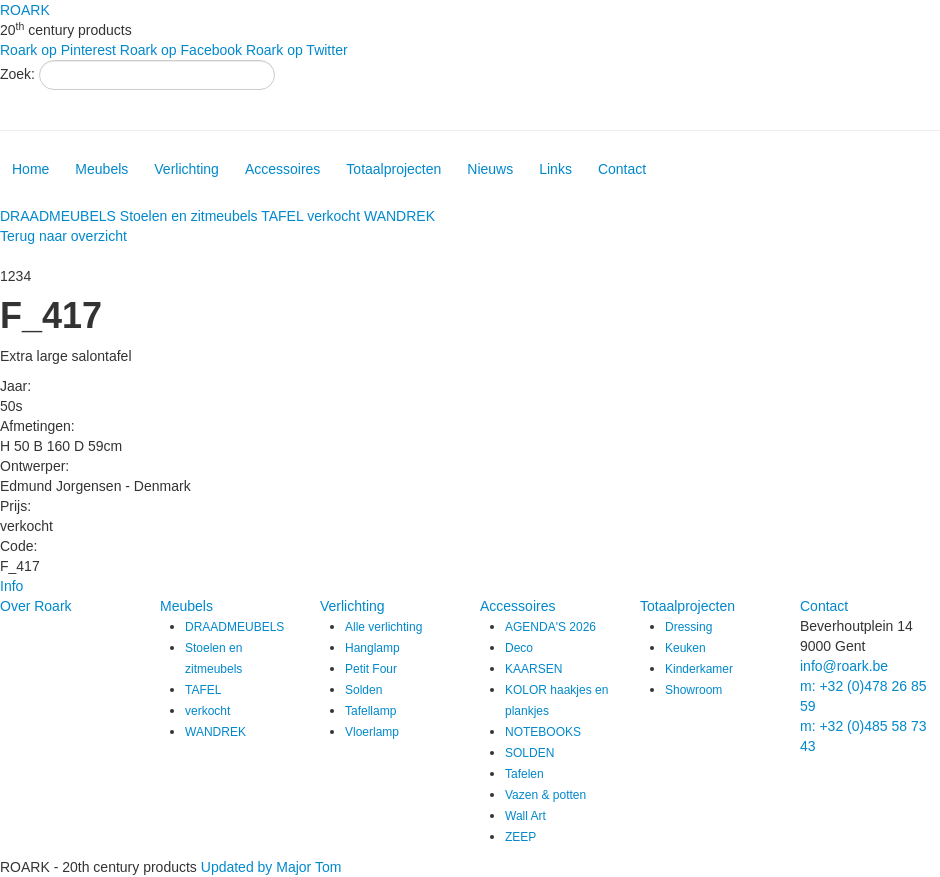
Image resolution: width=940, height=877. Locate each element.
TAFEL (282, 216)
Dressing (688, 627)
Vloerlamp (372, 732)
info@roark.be (844, 666)
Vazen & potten (545, 795)
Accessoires (282, 169)
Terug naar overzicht (63, 236)
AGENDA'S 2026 (550, 627)
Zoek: (17, 74)
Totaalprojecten (393, 169)
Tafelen (524, 774)
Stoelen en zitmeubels (189, 216)
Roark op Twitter (297, 50)
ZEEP (520, 837)
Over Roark (36, 606)
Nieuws (490, 169)
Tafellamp (370, 711)
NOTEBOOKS (543, 732)
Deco (519, 648)
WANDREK (399, 216)
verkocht (333, 216)
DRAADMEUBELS (58, 216)
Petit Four (371, 669)
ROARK (25, 10)
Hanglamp (372, 648)
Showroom (693, 690)
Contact (622, 169)
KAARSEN (533, 669)
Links (555, 169)
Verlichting (186, 169)
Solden (363, 690)
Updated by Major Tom (271, 867)
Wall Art (525, 816)
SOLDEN (529, 753)
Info (11, 586)
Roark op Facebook (181, 50)
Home (30, 169)
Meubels (101, 169)
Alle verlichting (383, 627)
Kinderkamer (699, 669)
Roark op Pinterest (58, 50)
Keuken (685, 648)
